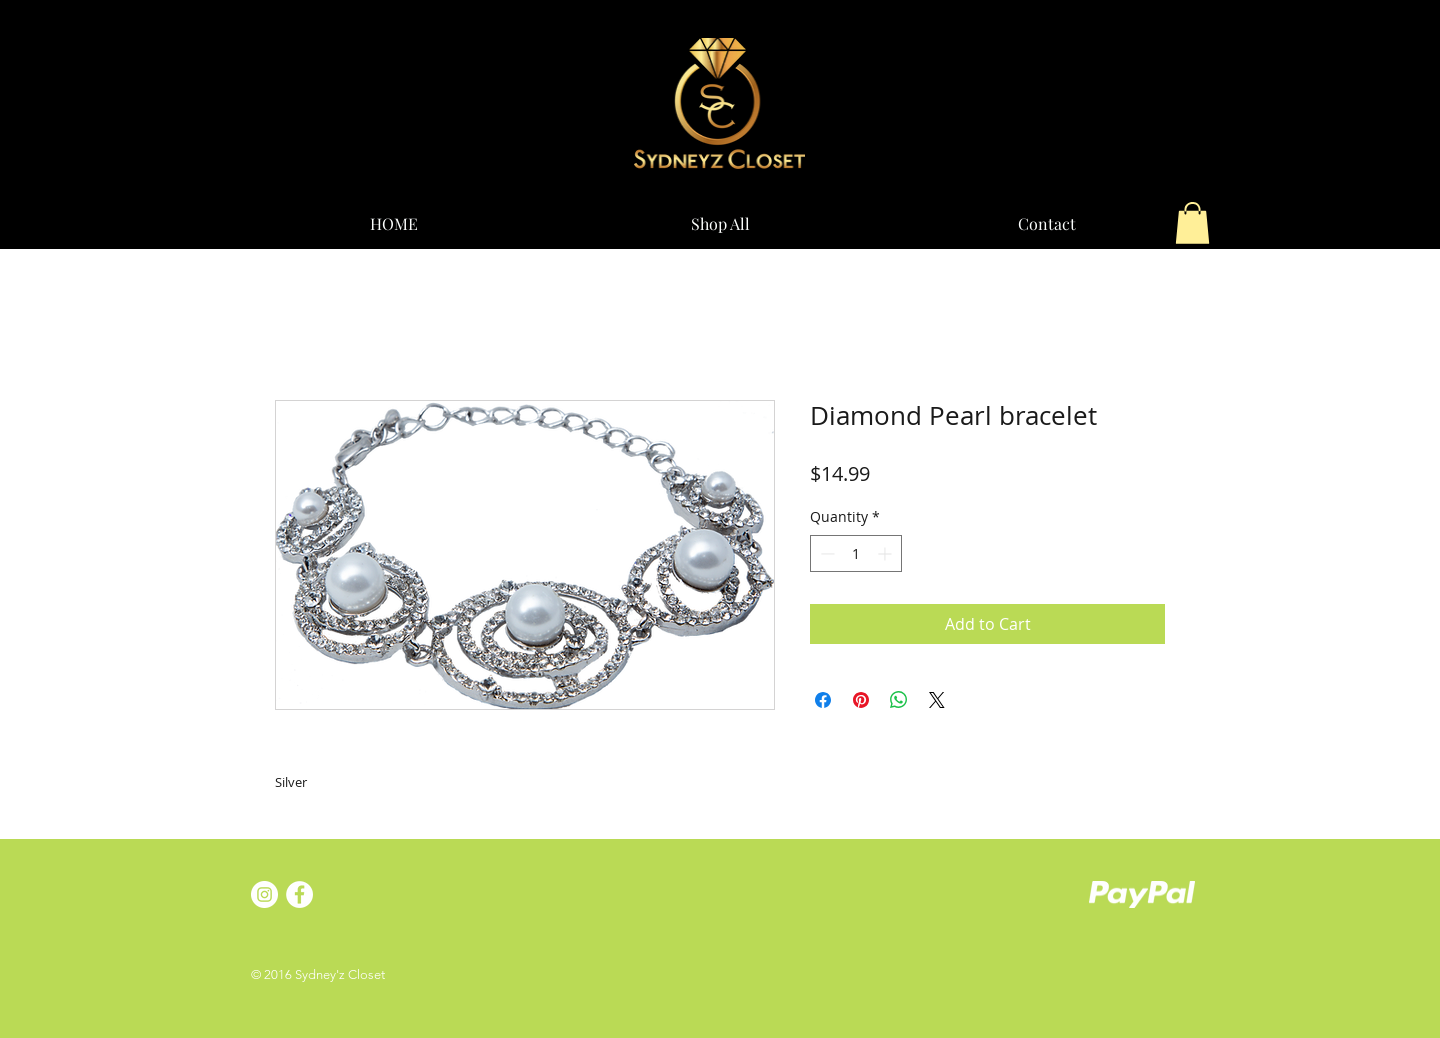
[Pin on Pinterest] (861, 700)
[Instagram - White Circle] (264, 894)
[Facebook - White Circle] (299, 894)
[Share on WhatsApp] (899, 700)
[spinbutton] (856, 553)
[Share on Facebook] (823, 700)
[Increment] (886, 553)
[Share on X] (937, 700)
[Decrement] (825, 553)
